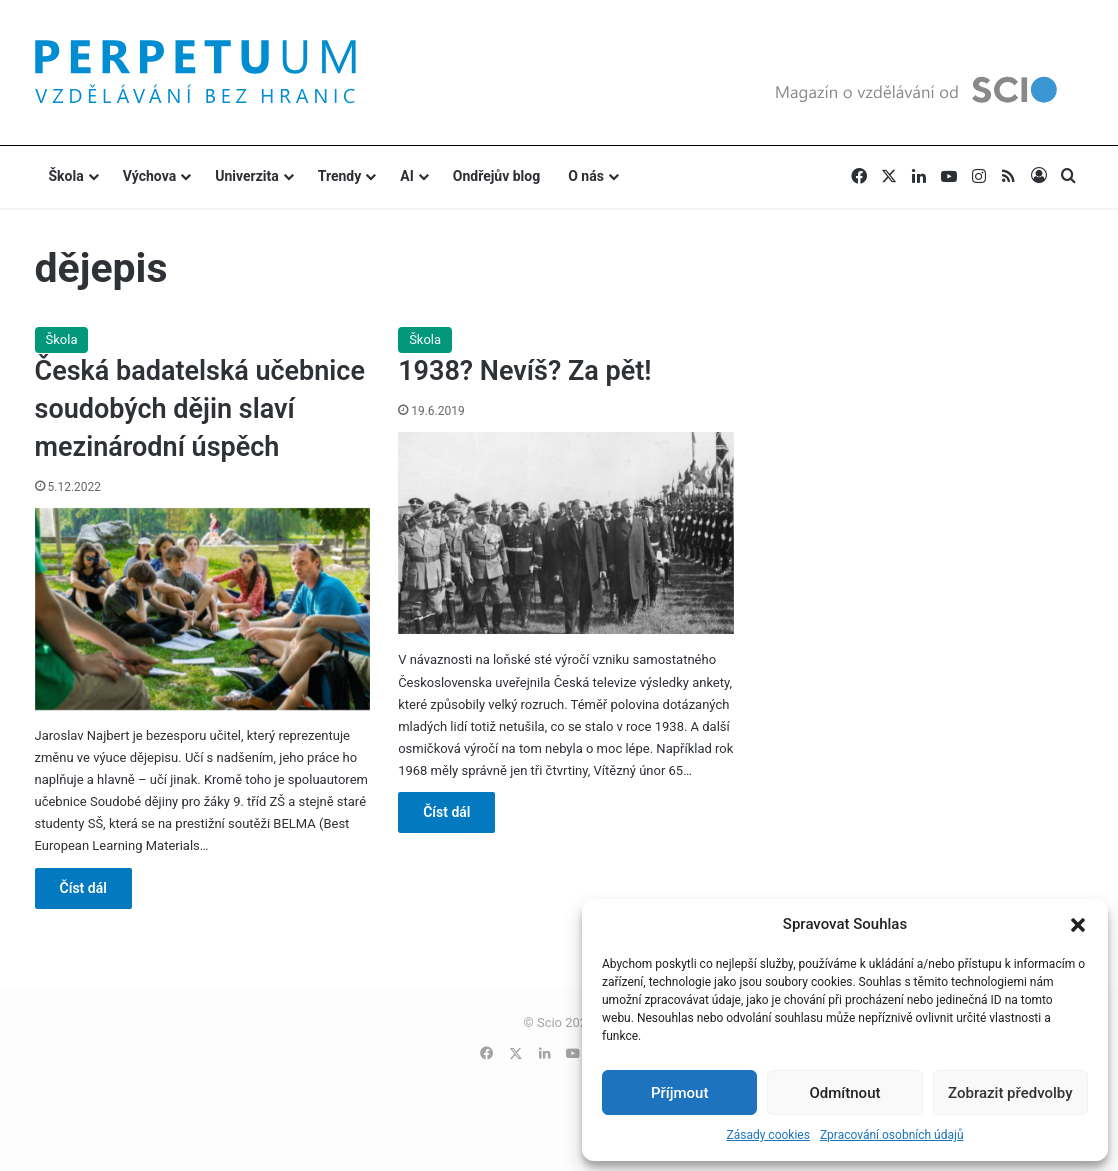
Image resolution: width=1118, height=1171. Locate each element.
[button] (1078, 925)
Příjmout (679, 1093)
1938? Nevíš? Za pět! (524, 371)
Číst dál (83, 888)
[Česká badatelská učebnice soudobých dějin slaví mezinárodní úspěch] (203, 609)
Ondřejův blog (496, 176)
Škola (66, 176)
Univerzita (247, 176)
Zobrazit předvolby (1010, 1093)
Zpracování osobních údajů (892, 1135)
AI (407, 176)
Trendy (340, 176)
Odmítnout (845, 1093)
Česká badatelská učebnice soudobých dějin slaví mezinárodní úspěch (200, 409)
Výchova (149, 176)
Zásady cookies (767, 1135)
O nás (586, 176)
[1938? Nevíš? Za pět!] (566, 533)
